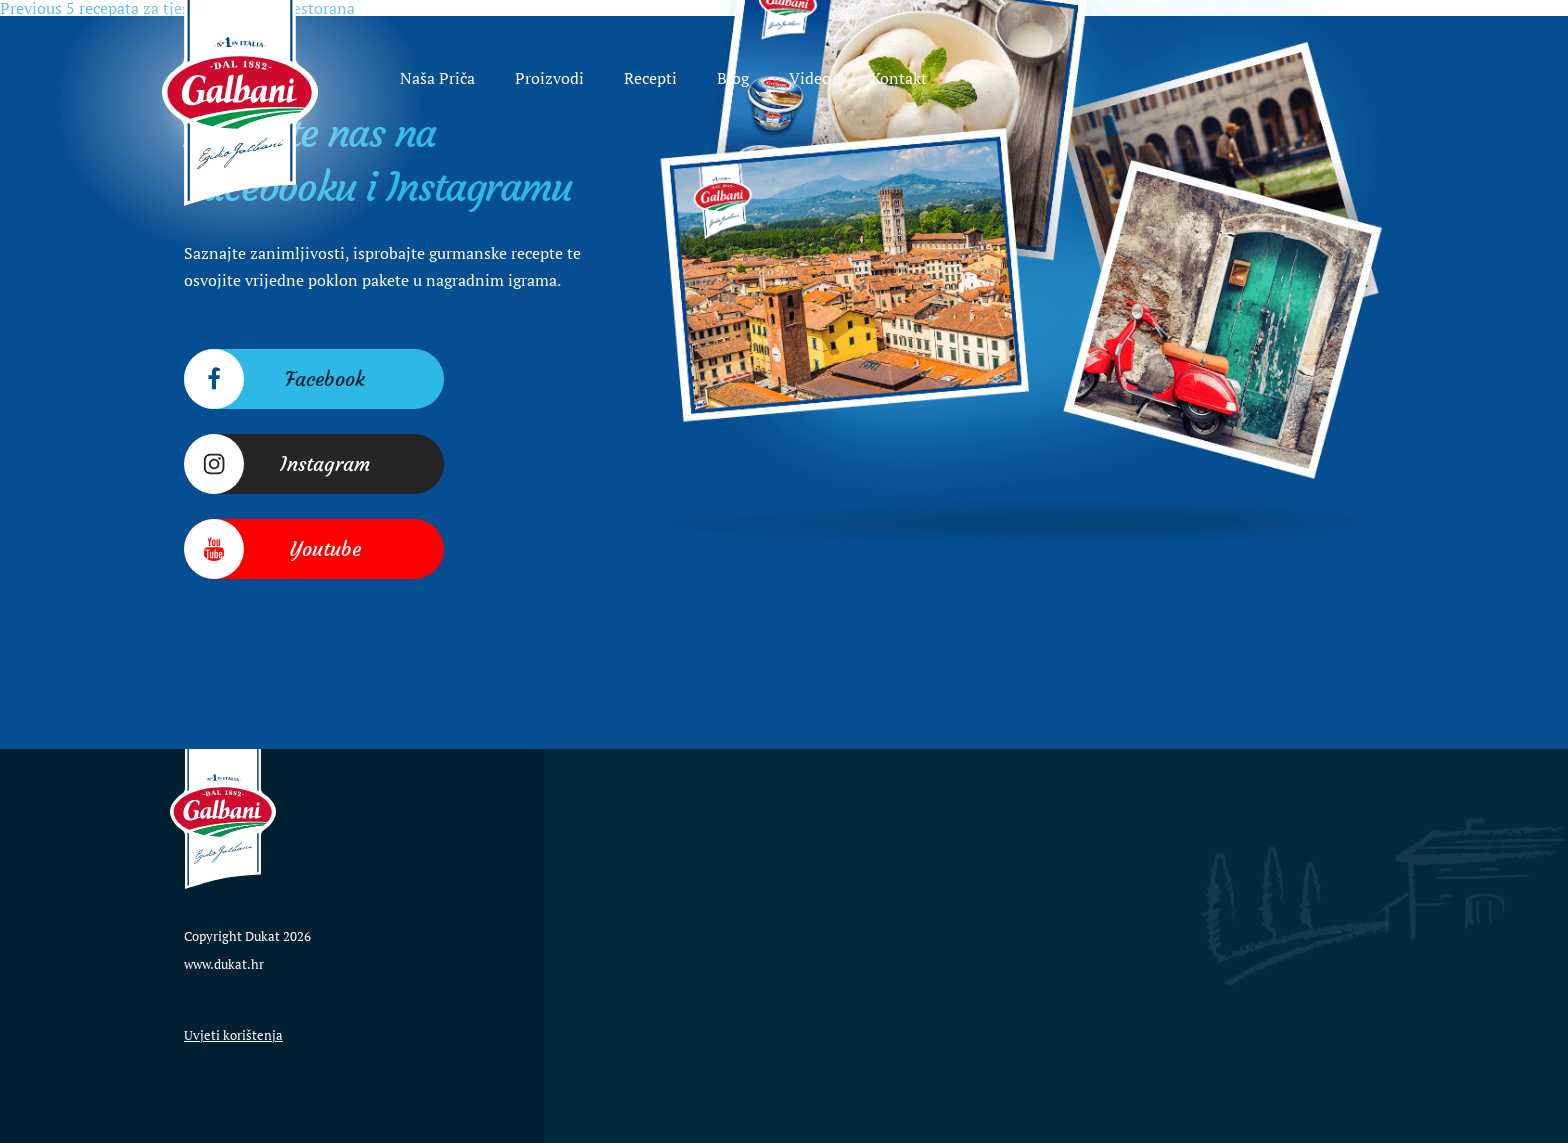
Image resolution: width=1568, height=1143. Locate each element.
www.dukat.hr (224, 964)
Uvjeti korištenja (233, 1035)
